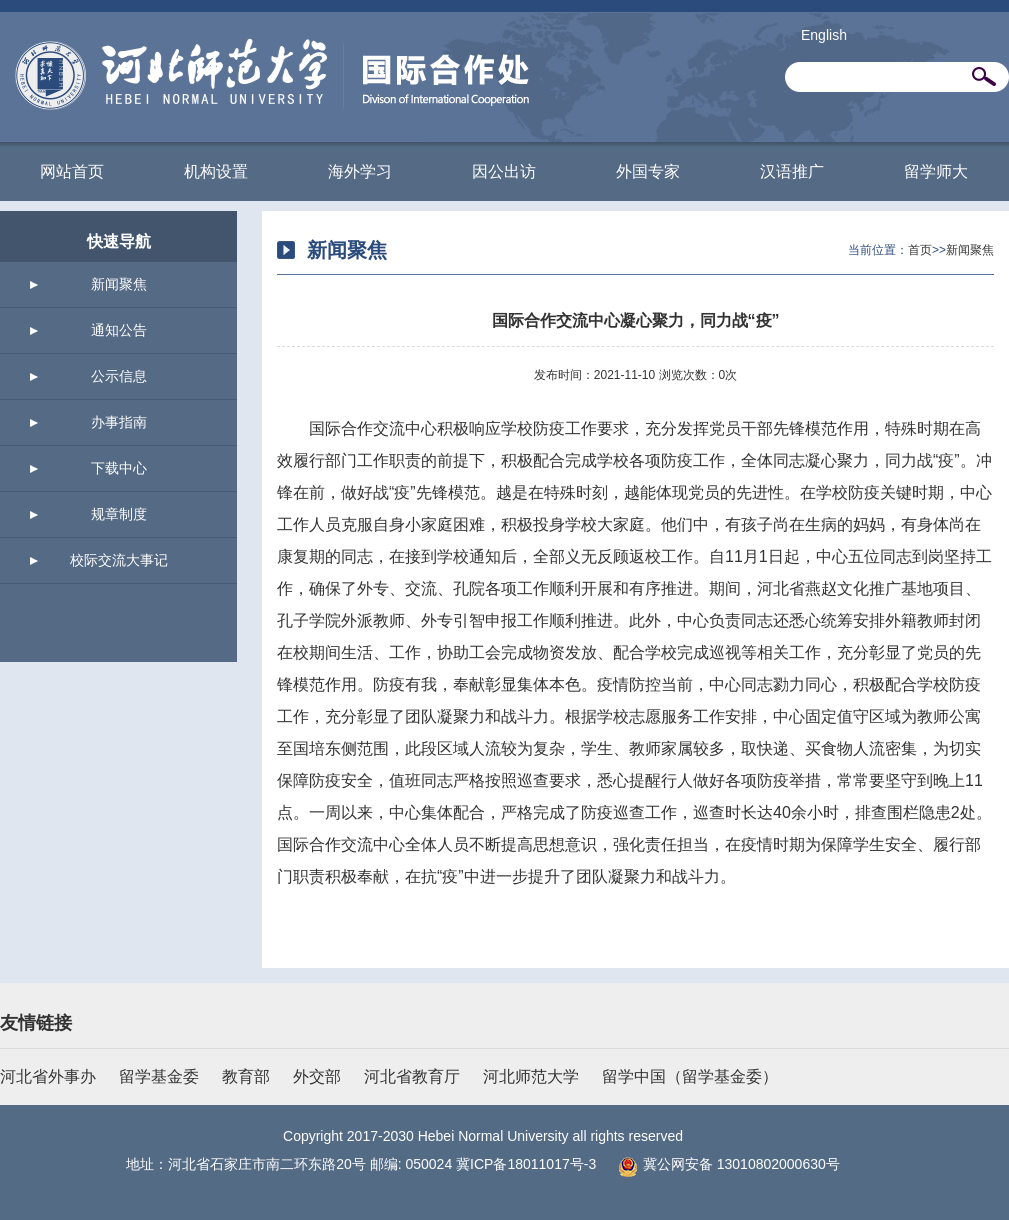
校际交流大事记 (119, 560)
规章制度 (119, 514)
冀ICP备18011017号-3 (526, 1164)
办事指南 (119, 422)
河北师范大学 (531, 1076)
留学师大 (936, 171)
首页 (920, 250)
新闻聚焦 (119, 284)
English (824, 35)
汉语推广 (792, 171)
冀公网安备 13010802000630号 (724, 1164)
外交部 (317, 1076)
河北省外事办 (48, 1076)
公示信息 (119, 376)
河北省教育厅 (412, 1076)
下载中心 (119, 468)
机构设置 (216, 171)
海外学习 (360, 171)
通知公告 (119, 330)
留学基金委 (159, 1076)
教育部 (246, 1076)
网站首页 (72, 171)
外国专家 (648, 171)
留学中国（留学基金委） (690, 1076)
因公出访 (504, 171)
